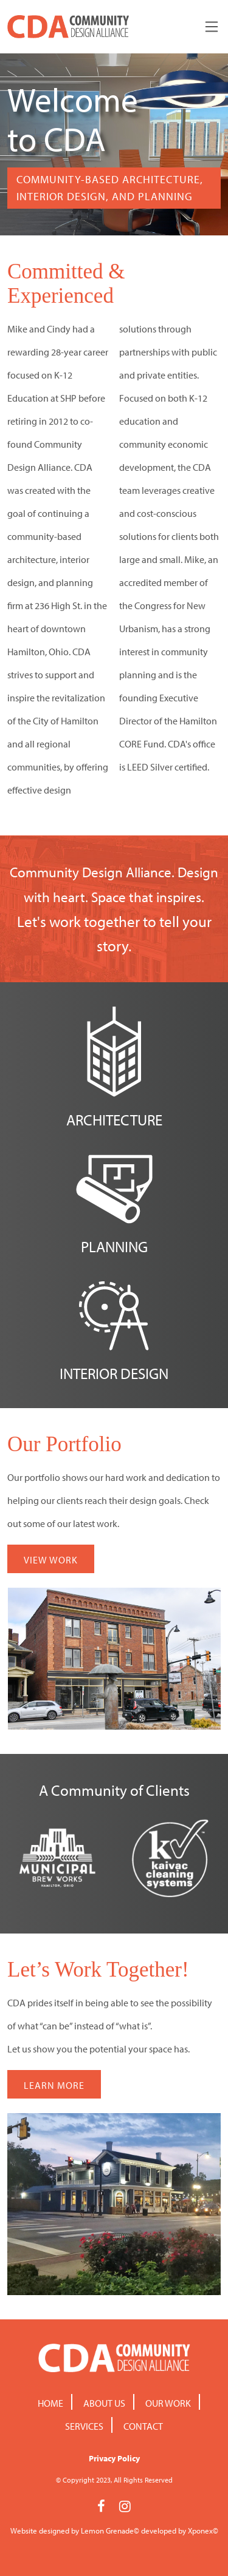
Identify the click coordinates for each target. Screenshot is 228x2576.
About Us (104, 2403)
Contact (143, 2426)
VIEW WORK (51, 1560)
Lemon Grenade (107, 2530)
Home (50, 2403)
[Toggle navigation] (211, 27)
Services (84, 2426)
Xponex (200, 2530)
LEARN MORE (54, 2085)
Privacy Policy (114, 2458)
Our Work (168, 2403)
